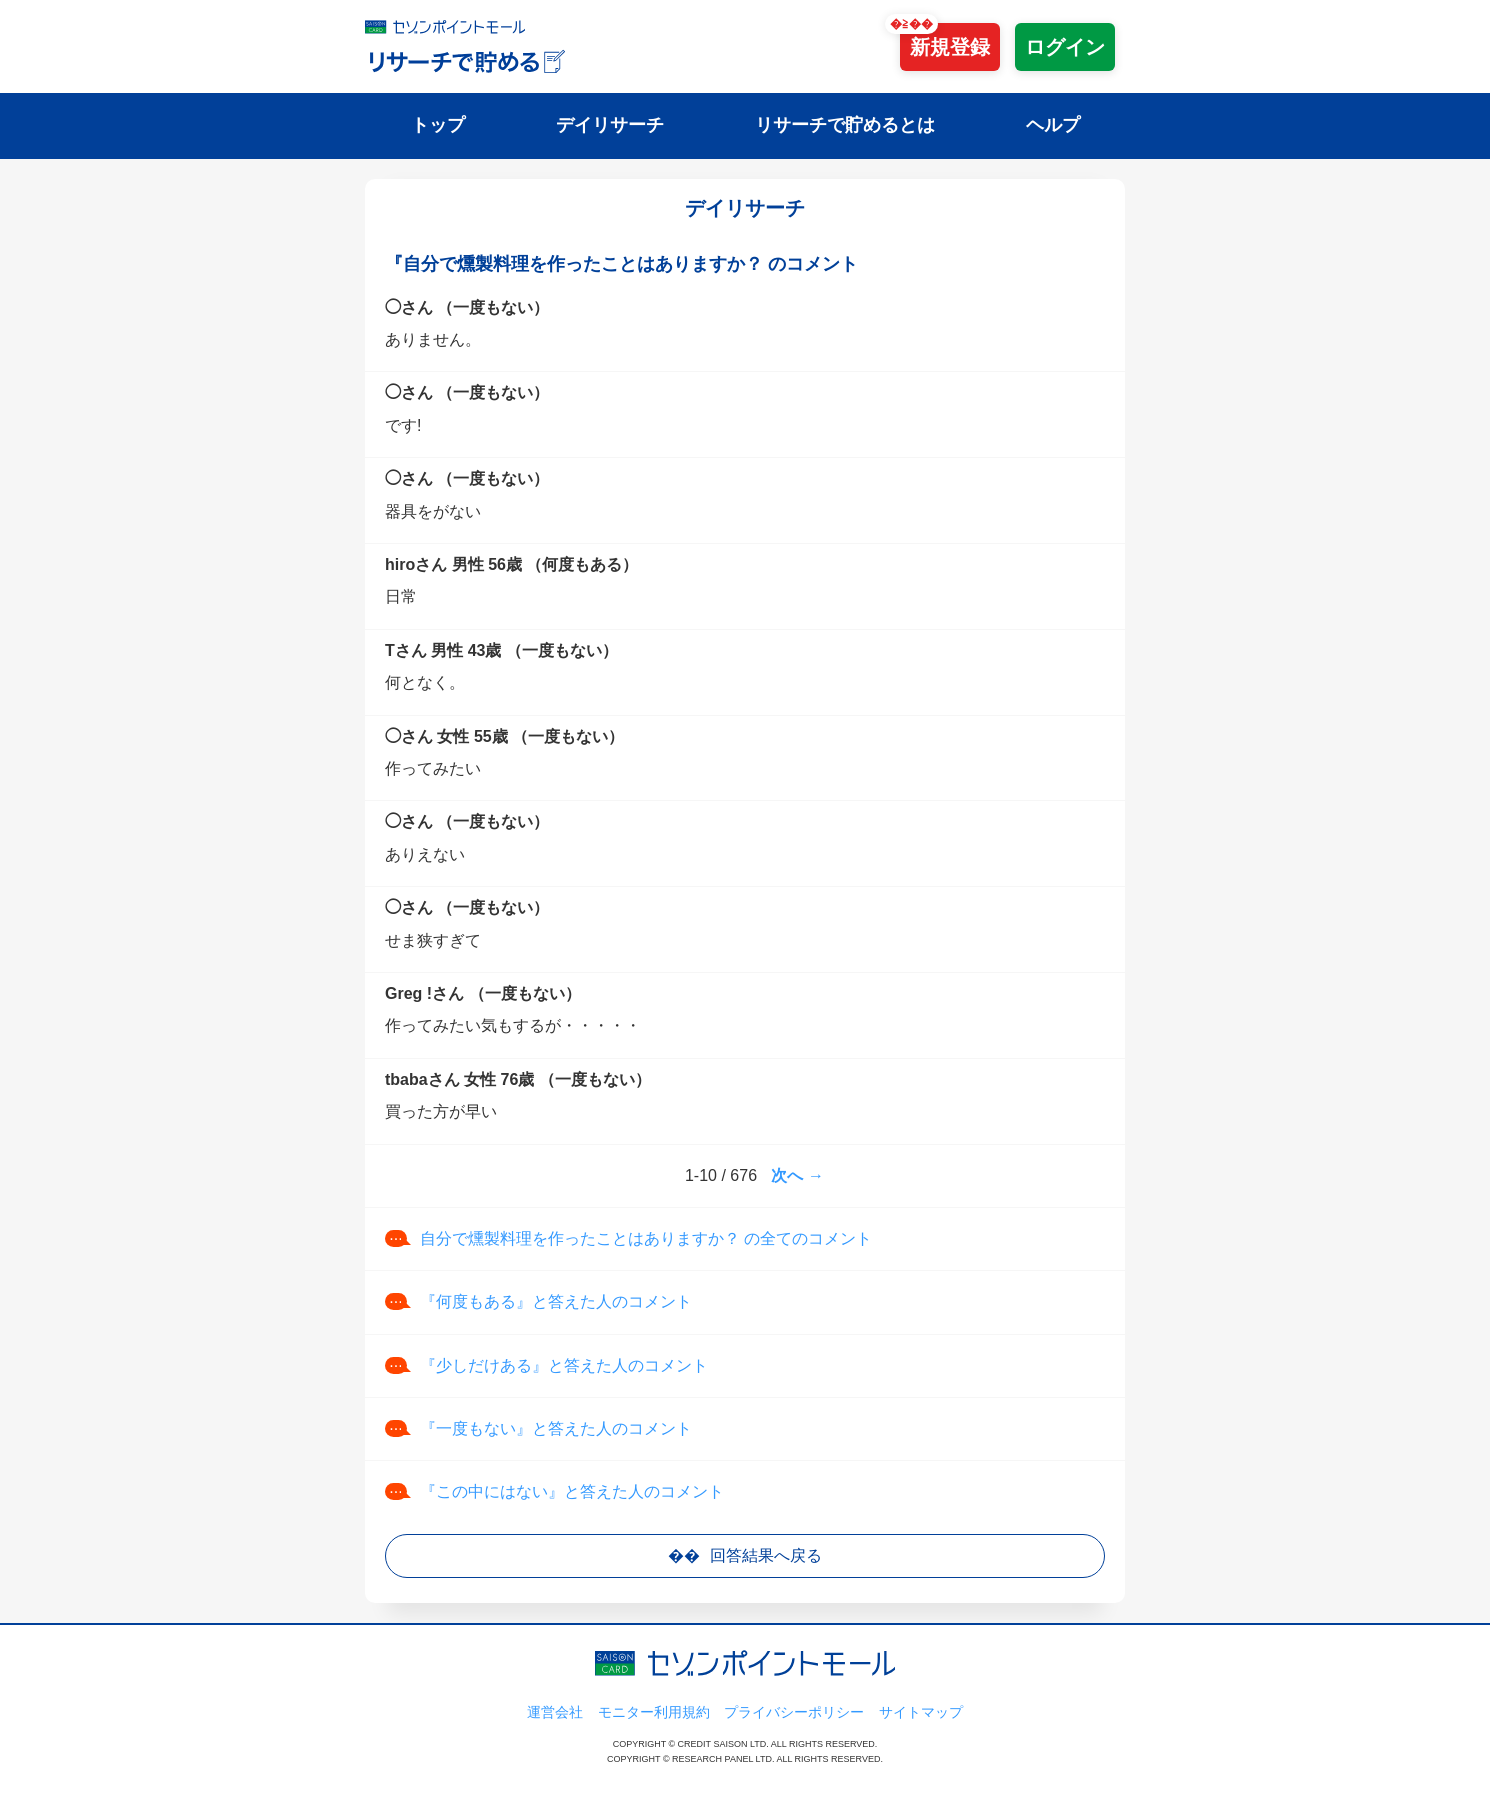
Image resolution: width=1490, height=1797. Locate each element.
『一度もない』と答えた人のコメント (556, 1428)
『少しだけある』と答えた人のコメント (564, 1365)
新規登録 (950, 47)
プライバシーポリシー (794, 1712)
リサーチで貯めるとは (845, 125)
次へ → (797, 1175)
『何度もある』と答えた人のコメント (556, 1301)
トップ (438, 125)
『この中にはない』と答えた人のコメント (572, 1491)
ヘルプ (1053, 125)
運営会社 (555, 1712)
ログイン (1065, 47)
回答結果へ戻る (766, 1555)
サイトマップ (921, 1712)
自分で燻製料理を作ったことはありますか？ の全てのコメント (646, 1238)
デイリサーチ (610, 125)
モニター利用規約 (654, 1712)
